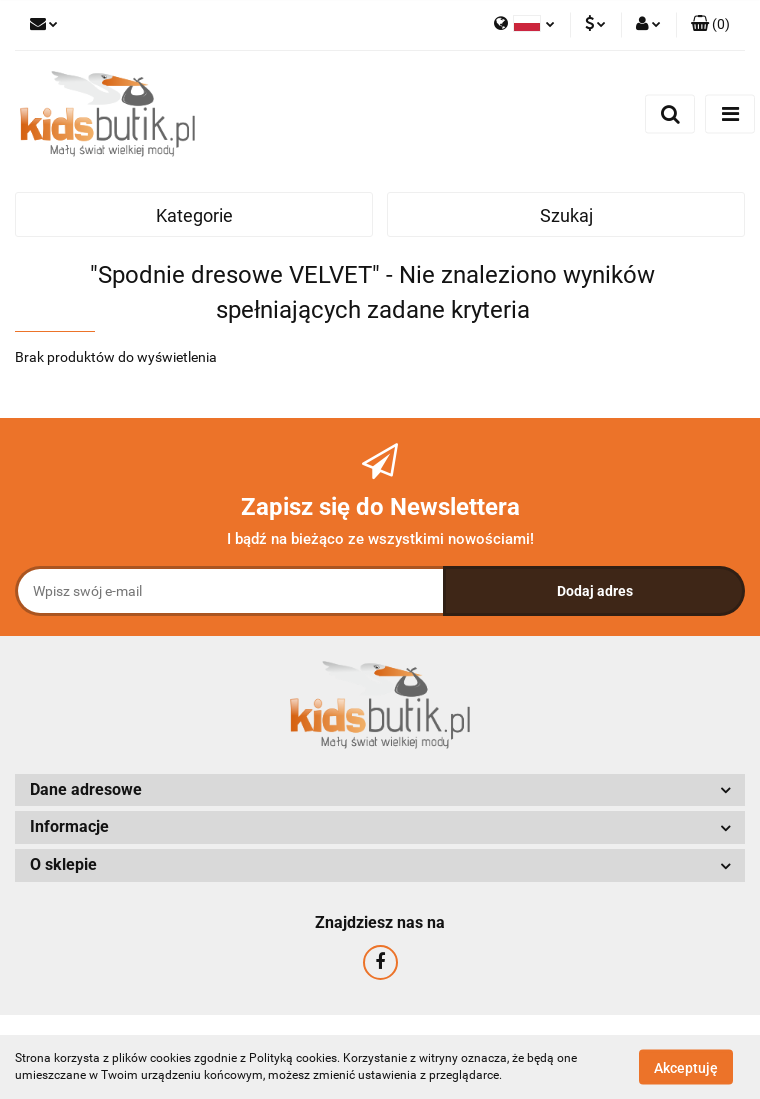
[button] (710, 25)
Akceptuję (686, 1067)
